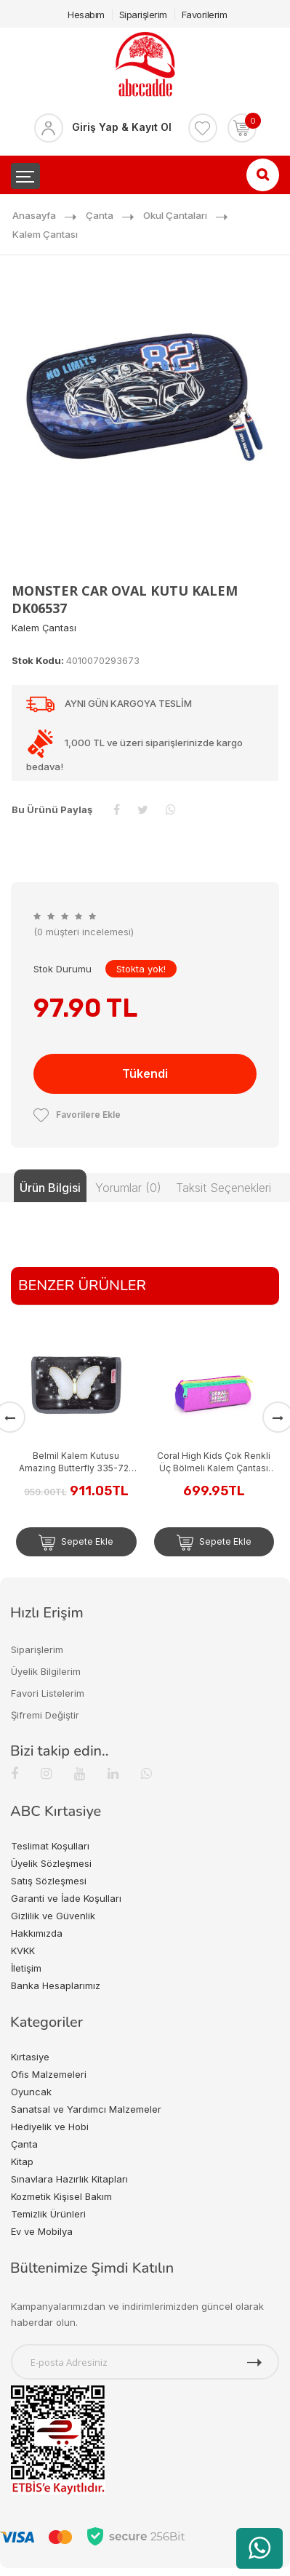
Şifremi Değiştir (45, 1715)
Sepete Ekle (76, 1543)
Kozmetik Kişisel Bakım (61, 2196)
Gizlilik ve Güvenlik (53, 1915)
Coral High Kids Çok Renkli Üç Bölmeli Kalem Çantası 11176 (213, 1462)
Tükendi (145, 1073)
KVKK (23, 1950)
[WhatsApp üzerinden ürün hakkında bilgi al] (259, 2548)
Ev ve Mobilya (42, 2231)
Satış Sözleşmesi (48, 1881)
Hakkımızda (37, 1933)
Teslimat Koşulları (50, 1846)
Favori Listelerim (47, 1693)
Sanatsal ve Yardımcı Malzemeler (86, 2109)
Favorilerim (204, 14)
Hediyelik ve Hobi (50, 2126)
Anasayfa (34, 215)
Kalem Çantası (45, 234)
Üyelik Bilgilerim (46, 1671)
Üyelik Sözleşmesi (51, 1863)
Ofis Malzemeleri (48, 2074)
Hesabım (86, 14)
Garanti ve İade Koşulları (66, 1898)
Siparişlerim (143, 14)
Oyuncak (31, 2091)
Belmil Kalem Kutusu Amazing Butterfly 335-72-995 (76, 1462)
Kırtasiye (30, 2057)
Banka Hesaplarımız (55, 1985)
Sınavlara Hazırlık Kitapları (69, 2179)
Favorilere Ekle (77, 1114)
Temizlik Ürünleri (48, 2214)
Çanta (99, 215)
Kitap (22, 2161)
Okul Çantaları (175, 215)
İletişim (26, 1968)
